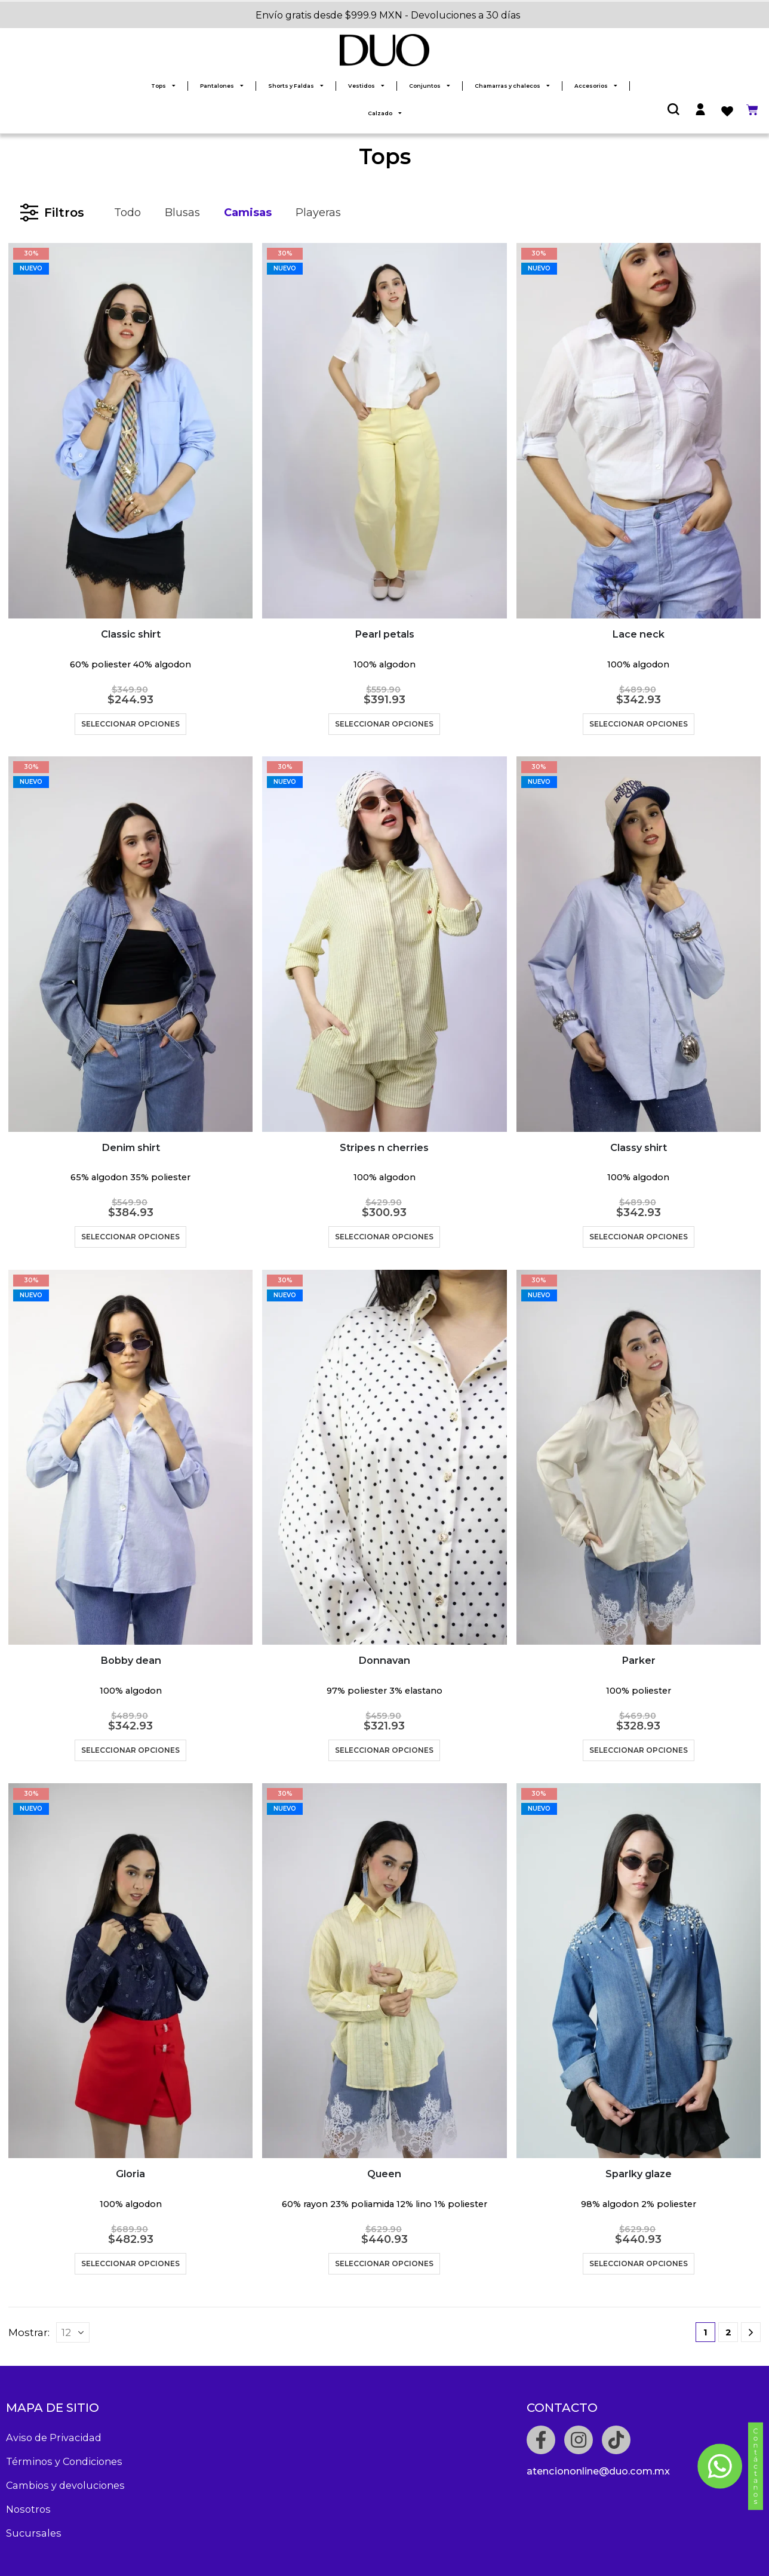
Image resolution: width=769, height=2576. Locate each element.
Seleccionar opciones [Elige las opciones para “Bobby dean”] (130, 1750)
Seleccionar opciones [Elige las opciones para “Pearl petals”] (384, 723)
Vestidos (366, 85)
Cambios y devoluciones (65, 2485)
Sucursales (33, 2533)
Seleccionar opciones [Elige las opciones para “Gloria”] (130, 2263)
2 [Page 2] (728, 2332)
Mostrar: (29, 2332)
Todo (127, 212)
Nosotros (28, 2509)
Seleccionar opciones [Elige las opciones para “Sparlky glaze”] (638, 2263)
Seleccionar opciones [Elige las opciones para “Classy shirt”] (638, 1236)
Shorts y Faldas (296, 85)
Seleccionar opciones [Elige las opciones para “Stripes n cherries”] (384, 1236)
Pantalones (222, 85)
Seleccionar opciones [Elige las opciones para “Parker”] (638, 1750)
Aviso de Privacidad (53, 2437)
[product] (130, 430)
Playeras (318, 212)
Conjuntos (429, 85)
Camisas (248, 212)
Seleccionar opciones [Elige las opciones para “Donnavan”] (384, 1750)
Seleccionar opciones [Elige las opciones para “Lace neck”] (638, 723)
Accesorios (595, 85)
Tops (163, 85)
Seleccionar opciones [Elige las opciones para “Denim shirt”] (130, 1236)
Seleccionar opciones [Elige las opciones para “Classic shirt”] (130, 723)
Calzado (385, 113)
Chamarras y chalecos (512, 85)
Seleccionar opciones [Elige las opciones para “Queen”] (384, 2263)
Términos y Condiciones (64, 2461)
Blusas (182, 212)
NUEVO (31, 268)
